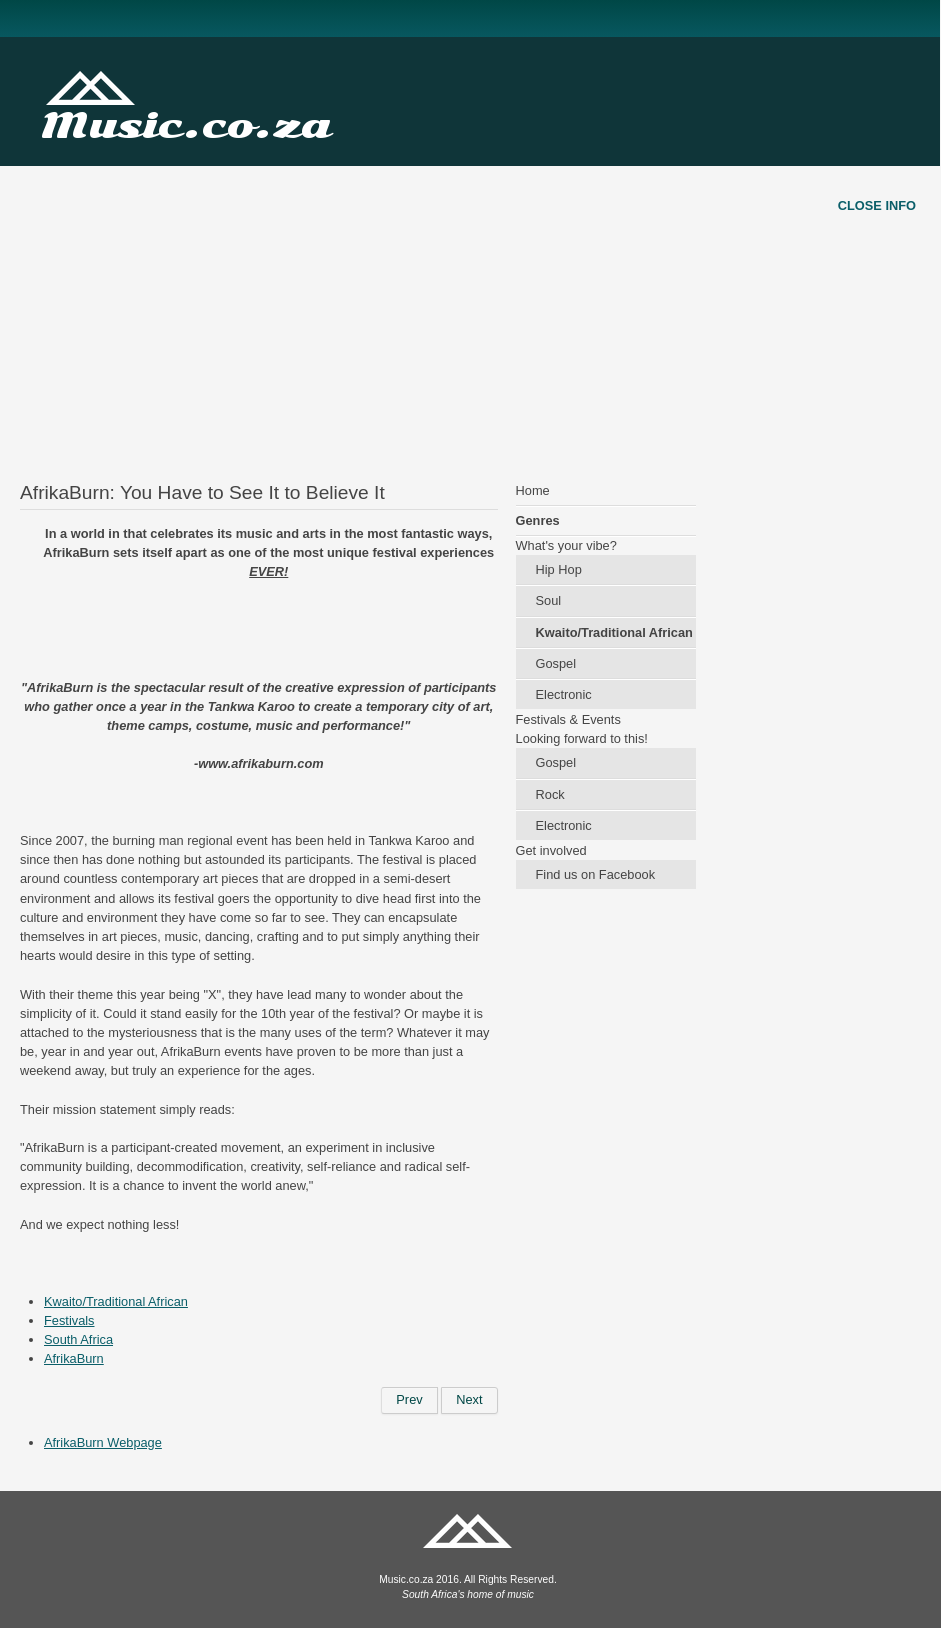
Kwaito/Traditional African (116, 1301)
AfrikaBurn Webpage (103, 1442)
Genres (538, 520)
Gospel (556, 663)
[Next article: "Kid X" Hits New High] (469, 1400)
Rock (550, 794)
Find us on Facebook (596, 874)
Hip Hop (559, 569)
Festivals (69, 1320)
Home (533, 490)
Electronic (564, 694)
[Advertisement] (470, 306)
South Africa (78, 1339)
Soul (549, 600)
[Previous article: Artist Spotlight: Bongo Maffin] (409, 1400)
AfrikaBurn (74, 1358)
